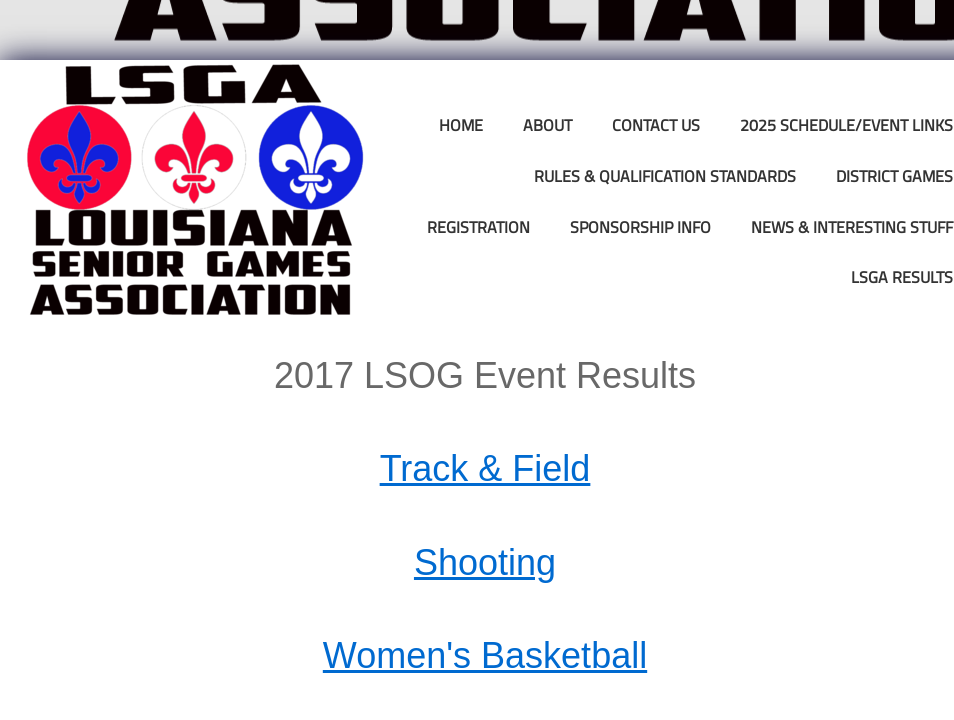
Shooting (485, 562)
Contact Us (656, 125)
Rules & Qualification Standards (665, 176)
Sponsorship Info (640, 227)
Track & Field (485, 468)
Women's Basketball (485, 655)
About (547, 125)
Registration (478, 227)
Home (461, 125)
